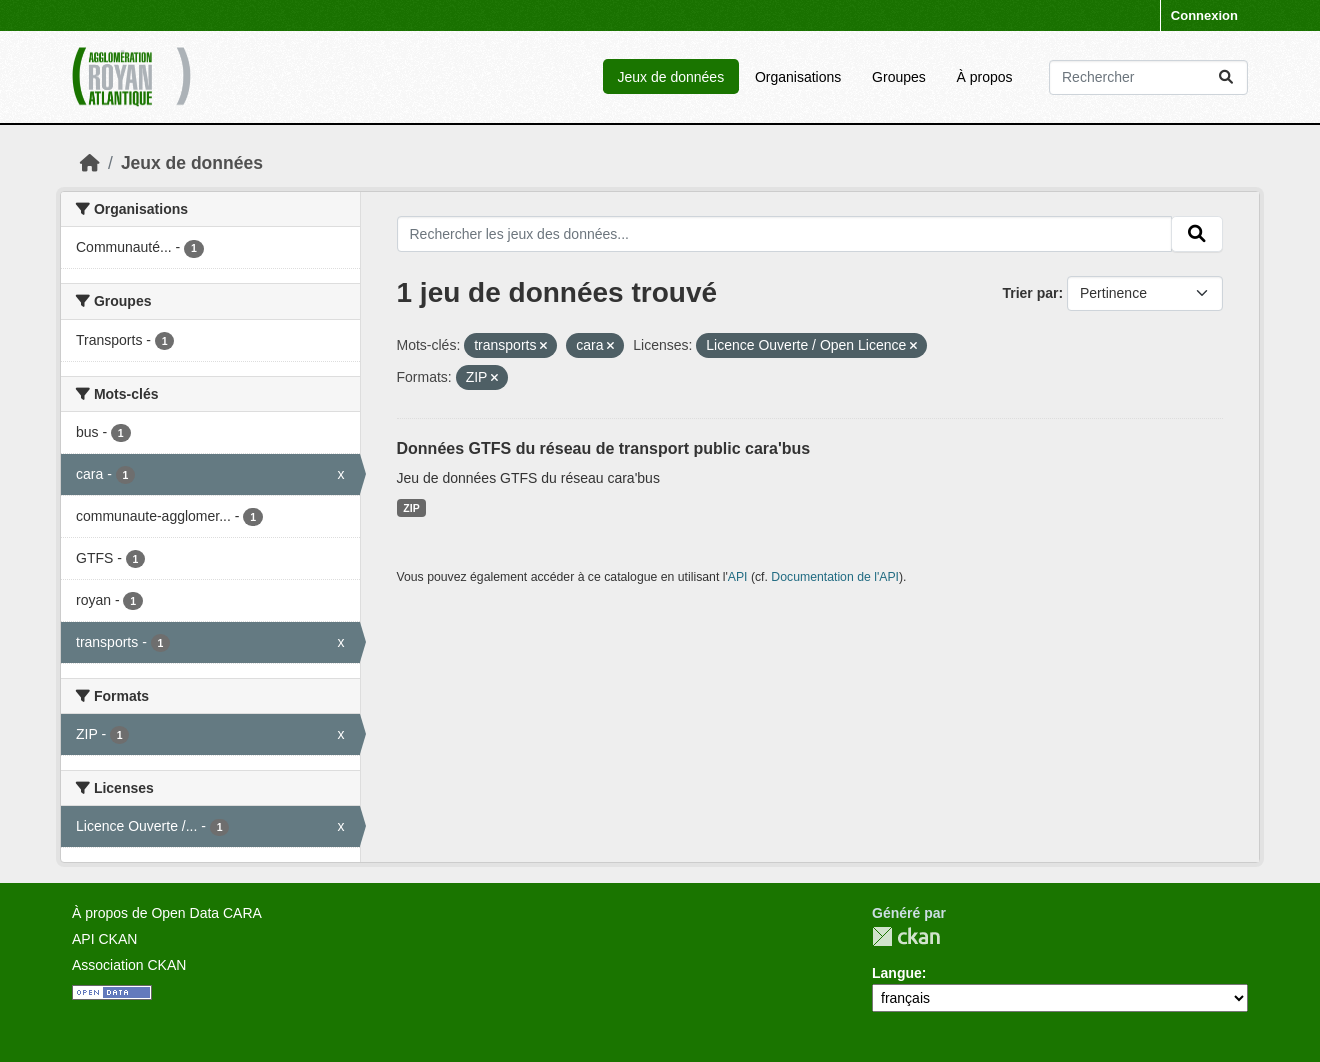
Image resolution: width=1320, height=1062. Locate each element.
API (738, 577)
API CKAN (104, 939)
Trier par (1030, 293)
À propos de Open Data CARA (167, 913)
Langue (897, 973)
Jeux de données (670, 77)
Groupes (899, 77)
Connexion (1204, 15)
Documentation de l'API (835, 577)
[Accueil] (90, 163)
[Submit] (1226, 77)
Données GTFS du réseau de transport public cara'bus (604, 448)
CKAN (906, 936)
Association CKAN (129, 965)
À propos (985, 77)
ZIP (411, 508)
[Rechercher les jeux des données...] (1148, 77)
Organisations (798, 77)
